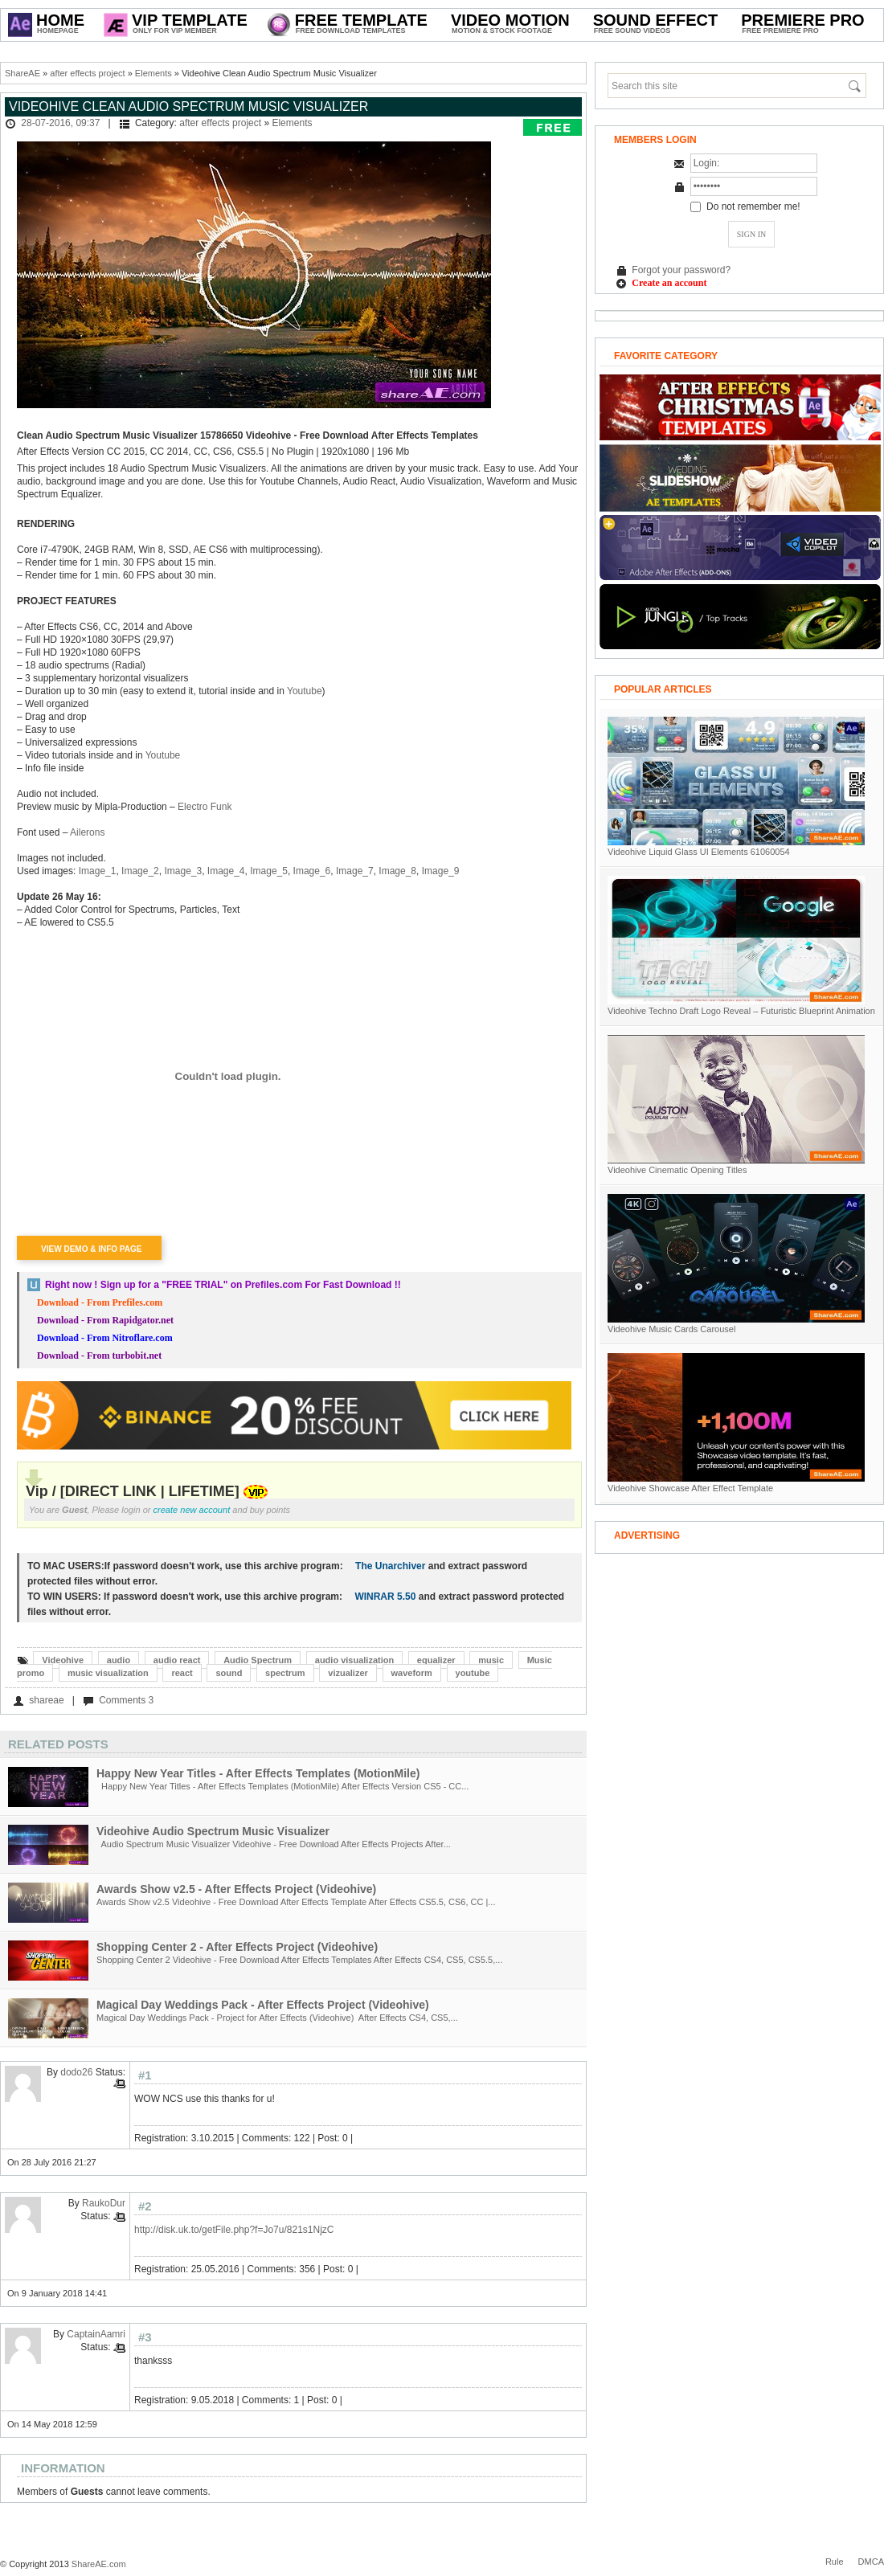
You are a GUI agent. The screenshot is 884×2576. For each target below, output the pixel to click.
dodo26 (76, 2072)
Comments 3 (126, 1700)
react (181, 1673)
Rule (834, 2561)
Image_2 (140, 871)
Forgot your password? (681, 270)
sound (228, 1673)
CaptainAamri (96, 2334)
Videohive (63, 1660)
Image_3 (183, 871)
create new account (192, 1510)
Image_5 (269, 871)
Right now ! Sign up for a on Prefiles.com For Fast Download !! (223, 1284)
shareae (46, 1700)
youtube (473, 1673)
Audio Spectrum (257, 1660)
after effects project (87, 73)
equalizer (436, 1660)
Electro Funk (204, 806)
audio (118, 1660)
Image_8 (397, 871)
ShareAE (22, 73)
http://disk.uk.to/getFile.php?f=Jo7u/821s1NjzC (234, 2229)
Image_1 (98, 871)
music (491, 1660)
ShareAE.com (99, 2564)
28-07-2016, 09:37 (60, 123)
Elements (153, 73)
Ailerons (87, 832)
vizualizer (348, 1673)
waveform (411, 1673)
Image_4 (226, 871)
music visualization (108, 1673)
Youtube (304, 691)
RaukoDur (103, 2203)
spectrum (285, 1673)
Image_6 (312, 871)
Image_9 (441, 871)
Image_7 (355, 871)
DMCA (871, 2561)
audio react (177, 1660)
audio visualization (354, 1660)
